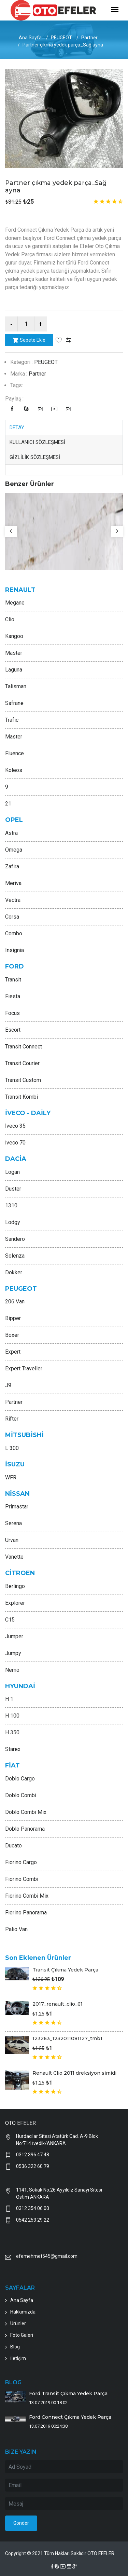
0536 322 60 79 (32, 2166)
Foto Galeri (21, 2335)
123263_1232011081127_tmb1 (67, 2038)
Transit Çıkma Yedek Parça (65, 1970)
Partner (89, 37)
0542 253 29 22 (32, 2220)
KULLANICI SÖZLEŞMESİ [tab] (37, 442)
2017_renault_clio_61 (57, 2004)
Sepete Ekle (29, 340)
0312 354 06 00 (32, 2208)
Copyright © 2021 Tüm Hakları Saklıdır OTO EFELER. (60, 2553)
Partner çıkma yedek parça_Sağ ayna (55, 186)
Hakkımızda (22, 2312)
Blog (15, 2346)
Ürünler (18, 2323)
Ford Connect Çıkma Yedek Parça (70, 2417)
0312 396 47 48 (32, 2154)
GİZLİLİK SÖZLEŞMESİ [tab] (35, 457)
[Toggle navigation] (115, 10)
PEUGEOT (61, 37)
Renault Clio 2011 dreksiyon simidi (74, 2073)
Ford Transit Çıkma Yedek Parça (68, 2393)
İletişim (18, 2358)
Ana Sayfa (30, 37)
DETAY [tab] (17, 427)
